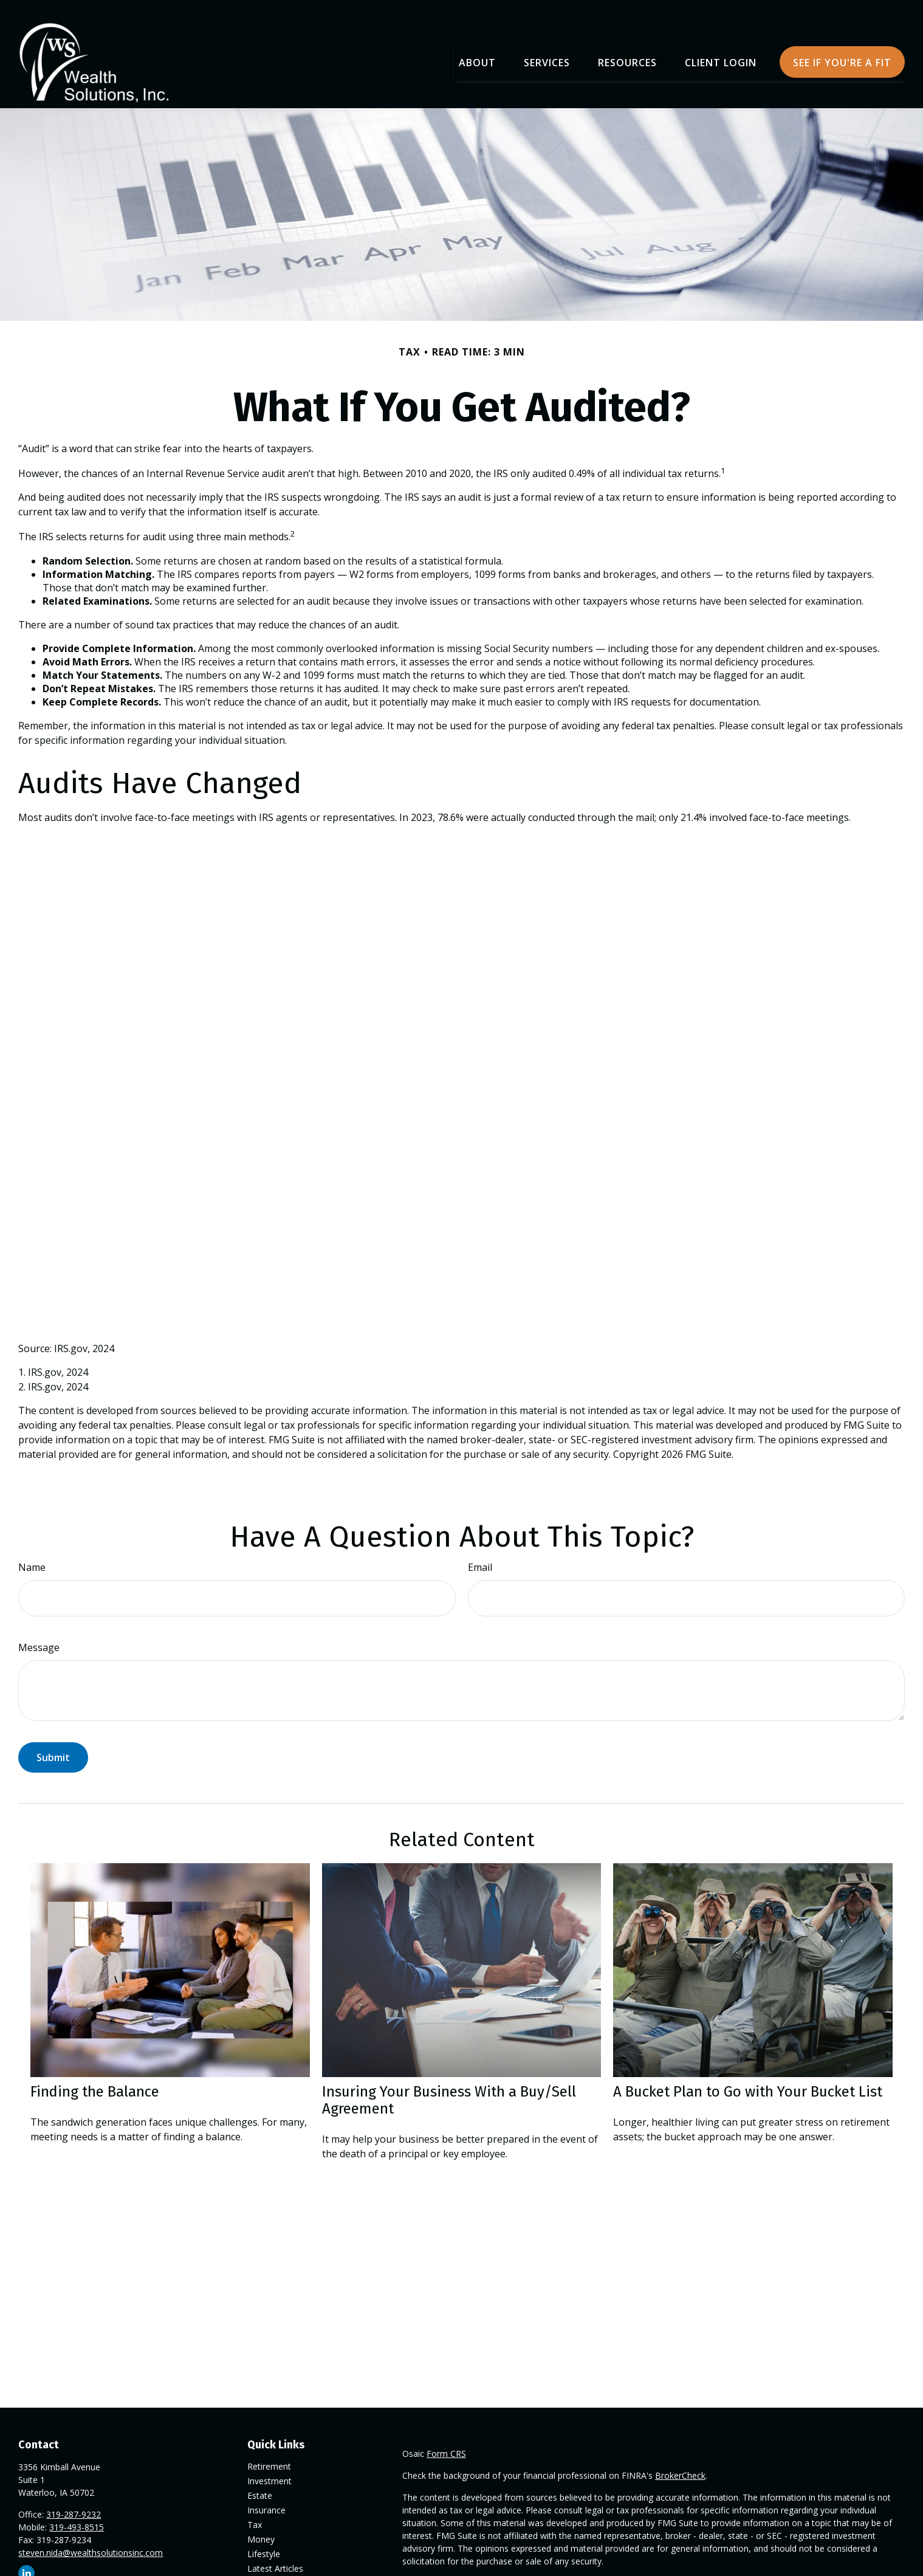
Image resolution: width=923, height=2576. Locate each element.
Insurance (266, 2495)
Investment (269, 2465)
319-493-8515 (76, 2512)
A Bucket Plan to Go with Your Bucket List (747, 2076)
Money (261, 2524)
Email (480, 1551)
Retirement (269, 2451)
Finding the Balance (94, 2076)
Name (32, 1551)
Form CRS (446, 2438)
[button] (477, 46)
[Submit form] (53, 1741)
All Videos (266, 2568)
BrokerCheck (680, 2460)
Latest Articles (275, 2553)
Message (39, 1631)
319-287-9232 (73, 2499)
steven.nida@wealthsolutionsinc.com (90, 2537)
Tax (254, 2509)
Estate (259, 2480)
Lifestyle (263, 2538)
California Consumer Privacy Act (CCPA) (803, 2568)
